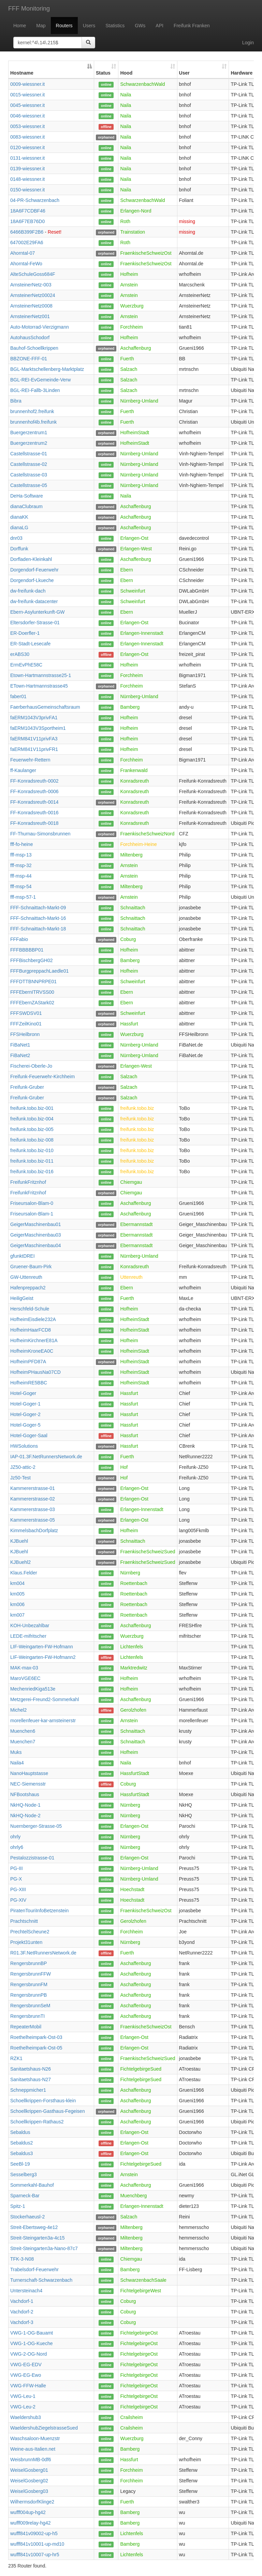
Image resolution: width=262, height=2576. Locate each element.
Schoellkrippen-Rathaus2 (36, 2121)
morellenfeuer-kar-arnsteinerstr (43, 1720)
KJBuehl (19, 1541)
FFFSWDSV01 (26, 1013)
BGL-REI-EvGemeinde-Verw (40, 379)
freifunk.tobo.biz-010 (32, 1150)
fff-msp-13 (21, 855)
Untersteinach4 (26, 2290)
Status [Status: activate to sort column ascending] (103, 73)
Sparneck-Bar (25, 2195)
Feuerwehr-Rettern (30, 760)
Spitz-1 (17, 2206)
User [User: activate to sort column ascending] (184, 73)
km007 (17, 1615)
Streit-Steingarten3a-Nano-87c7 (44, 2248)
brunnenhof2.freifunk (32, 411)
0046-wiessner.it (27, 116)
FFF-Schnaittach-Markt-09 (38, 907)
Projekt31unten (26, 1942)
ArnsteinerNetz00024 (32, 295)
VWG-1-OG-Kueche (31, 2343)
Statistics (115, 25)
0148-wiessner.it (27, 179)
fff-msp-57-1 (23, 897)
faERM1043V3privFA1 (34, 717)
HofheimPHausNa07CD (35, 1372)
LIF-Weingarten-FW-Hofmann (41, 1646)
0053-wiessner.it (27, 126)
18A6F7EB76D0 (27, 221)
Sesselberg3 (23, 2174)
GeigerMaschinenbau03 (35, 1235)
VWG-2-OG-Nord (28, 2354)
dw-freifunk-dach (28, 591)
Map (40, 25)
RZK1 (16, 2058)
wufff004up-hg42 (28, 2512)
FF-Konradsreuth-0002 (34, 781)
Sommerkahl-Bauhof (32, 2185)
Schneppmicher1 (28, 2090)
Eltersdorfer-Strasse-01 (35, 622)
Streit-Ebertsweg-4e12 (34, 2227)
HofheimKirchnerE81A (34, 1340)
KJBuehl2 (20, 1562)
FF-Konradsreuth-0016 (34, 812)
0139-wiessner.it (27, 168)
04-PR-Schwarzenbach (34, 200)
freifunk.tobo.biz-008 (32, 1140)
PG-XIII (18, 1889)
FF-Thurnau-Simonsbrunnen (40, 833)
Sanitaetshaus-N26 (30, 2069)
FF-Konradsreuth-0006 (34, 791)
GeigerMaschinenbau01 (35, 1224)
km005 (17, 1594)
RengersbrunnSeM (30, 2005)
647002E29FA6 (26, 242)
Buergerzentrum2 (28, 443)
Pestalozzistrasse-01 (32, 1857)
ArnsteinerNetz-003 (31, 284)
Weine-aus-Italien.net (32, 2449)
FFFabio (19, 939)
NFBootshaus (24, 1794)
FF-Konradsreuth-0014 (34, 802)
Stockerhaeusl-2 (27, 2216)
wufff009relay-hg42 (30, 2523)
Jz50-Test (20, 1477)
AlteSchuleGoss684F (32, 274)
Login (248, 42)
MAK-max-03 (24, 1667)
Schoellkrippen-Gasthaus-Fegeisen (47, 2111)
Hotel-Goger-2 (25, 1414)
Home (19, 25)
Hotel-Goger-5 (25, 1425)
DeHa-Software (26, 496)
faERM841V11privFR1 (34, 749)
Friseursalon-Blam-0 (31, 1203)
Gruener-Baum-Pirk (31, 1266)
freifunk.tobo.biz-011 (32, 1161)
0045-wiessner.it (27, 105)
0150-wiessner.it (27, 189)
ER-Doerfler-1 (25, 633)
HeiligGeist (21, 1298)
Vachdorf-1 (21, 2301)
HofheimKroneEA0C (31, 1351)
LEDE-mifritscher (28, 1636)
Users (89, 25)
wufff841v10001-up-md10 (37, 2544)
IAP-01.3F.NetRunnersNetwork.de (46, 1456)
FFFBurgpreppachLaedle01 (39, 971)
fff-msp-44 (21, 876)
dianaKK (19, 517)
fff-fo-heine (21, 844)
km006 (17, 1604)
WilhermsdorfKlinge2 (32, 2501)
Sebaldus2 (21, 2143)
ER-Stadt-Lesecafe (30, 643)
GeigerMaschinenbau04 (35, 1245)
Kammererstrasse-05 (32, 1520)
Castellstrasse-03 (28, 474)
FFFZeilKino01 (26, 1023)
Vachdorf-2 (21, 2311)
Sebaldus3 (21, 2153)
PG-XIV (18, 1900)
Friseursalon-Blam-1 (31, 1213)
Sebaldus (20, 2132)
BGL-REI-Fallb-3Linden (35, 390)
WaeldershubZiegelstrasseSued (44, 2428)
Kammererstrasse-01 (32, 1488)
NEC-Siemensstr (28, 1784)
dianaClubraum (26, 506)
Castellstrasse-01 (28, 453)
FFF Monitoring (29, 8)
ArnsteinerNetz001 (30, 316)
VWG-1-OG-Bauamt (31, 2333)
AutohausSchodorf (29, 337)
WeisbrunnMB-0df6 (30, 2459)
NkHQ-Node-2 (25, 1815)
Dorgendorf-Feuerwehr (34, 569)
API (159, 25)
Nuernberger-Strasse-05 (36, 1826)
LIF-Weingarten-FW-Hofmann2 (43, 1657)
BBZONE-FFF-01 (28, 358)
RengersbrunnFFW (30, 1974)
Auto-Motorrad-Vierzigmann (39, 327)
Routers (64, 25)
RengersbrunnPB (28, 1995)
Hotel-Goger (23, 1393)
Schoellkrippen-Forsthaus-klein (43, 2100)
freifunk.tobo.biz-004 (32, 1118)
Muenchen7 (22, 1741)
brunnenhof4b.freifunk (33, 422)
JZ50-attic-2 (22, 1467)
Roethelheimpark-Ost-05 (36, 2048)
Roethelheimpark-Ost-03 (36, 2037)
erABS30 (19, 654)
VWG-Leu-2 (22, 2406)
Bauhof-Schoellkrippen (34, 348)
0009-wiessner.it (27, 84)
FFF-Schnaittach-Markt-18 (38, 928)
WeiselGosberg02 (29, 2480)
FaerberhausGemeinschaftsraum (45, 707)
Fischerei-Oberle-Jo (31, 1066)
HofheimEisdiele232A (33, 1319)
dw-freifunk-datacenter (34, 601)
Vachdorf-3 (21, 2322)
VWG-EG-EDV (26, 2364)
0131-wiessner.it (27, 158)
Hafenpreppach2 (28, 1287)
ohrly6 (16, 1847)
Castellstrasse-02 (28, 464)
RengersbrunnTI (27, 2016)
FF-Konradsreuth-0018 (34, 823)
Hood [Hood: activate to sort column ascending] (126, 73)
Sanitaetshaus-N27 (30, 2079)
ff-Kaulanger (23, 770)
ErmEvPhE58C (26, 664)
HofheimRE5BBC (28, 1382)
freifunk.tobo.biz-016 (32, 1171)
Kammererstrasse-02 (32, 1499)
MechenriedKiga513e (32, 1689)
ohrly (15, 1836)
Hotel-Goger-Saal (28, 1435)
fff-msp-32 (21, 865)
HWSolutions (24, 1446)
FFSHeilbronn (25, 1034)
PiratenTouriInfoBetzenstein (39, 1910)
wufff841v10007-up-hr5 (34, 2554)
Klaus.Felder (23, 1572)
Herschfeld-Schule (29, 1308)
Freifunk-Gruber (27, 1087)
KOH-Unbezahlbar (29, 1625)
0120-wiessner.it (27, 147)
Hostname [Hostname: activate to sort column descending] (21, 73)
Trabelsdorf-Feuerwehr (34, 2269)
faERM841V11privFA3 (34, 738)
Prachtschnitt (24, 1921)
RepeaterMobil (25, 2026)
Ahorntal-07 (22, 253)
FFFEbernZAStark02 (32, 1002)
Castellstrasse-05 (28, 485)
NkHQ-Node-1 (25, 1805)
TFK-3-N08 (22, 2259)
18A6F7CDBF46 (27, 211)
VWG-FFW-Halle (28, 2385)
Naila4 (17, 1762)
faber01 (18, 696)
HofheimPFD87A (28, 1361)
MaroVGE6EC (25, 1678)
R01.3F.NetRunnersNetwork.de (43, 1952)
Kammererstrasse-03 (32, 1509)
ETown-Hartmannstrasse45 (39, 686)
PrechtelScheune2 (29, 1931)
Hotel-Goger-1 (25, 1404)
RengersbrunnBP (28, 1963)
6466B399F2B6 (26, 232)
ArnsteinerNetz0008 (31, 306)
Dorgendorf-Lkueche (32, 580)
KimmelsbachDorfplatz (34, 1530)
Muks (15, 1752)
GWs (140, 25)
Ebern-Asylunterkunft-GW (37, 612)
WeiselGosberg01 (29, 2470)
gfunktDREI (22, 1256)
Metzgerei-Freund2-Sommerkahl (44, 1699)
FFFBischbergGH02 (31, 960)
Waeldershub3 (25, 2417)
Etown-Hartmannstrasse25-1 (40, 675)
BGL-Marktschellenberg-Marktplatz (47, 369)
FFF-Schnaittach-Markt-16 (38, 918)
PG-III (16, 1868)
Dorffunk (19, 548)
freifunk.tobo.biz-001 (32, 1108)
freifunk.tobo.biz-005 (32, 1129)
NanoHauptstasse (29, 1773)
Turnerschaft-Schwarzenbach (41, 2280)
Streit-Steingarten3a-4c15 (37, 2238)
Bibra (15, 401)
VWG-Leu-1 (22, 2396)
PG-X (16, 1879)
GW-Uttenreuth (26, 1277)
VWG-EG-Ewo (25, 2375)
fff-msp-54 (21, 886)
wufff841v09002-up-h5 (34, 2533)
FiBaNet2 (20, 1055)
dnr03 (16, 538)
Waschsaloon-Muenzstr (35, 2438)
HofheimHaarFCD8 (30, 1330)
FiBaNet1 (20, 1045)
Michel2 (18, 1710)
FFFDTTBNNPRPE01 (33, 981)
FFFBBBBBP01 (26, 950)
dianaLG (19, 527)
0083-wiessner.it (27, 137)
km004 (17, 1583)
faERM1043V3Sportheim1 (38, 728)
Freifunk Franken (192, 25)
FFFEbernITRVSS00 (32, 992)
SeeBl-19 (20, 2164)
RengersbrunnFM (28, 1984)
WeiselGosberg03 (29, 2491)
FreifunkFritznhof (28, 1182)
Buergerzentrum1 (28, 432)
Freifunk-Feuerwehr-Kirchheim (42, 1076)
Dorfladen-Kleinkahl (31, 559)
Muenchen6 (22, 1731)
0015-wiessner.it (27, 94)
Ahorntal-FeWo (26, 263)
